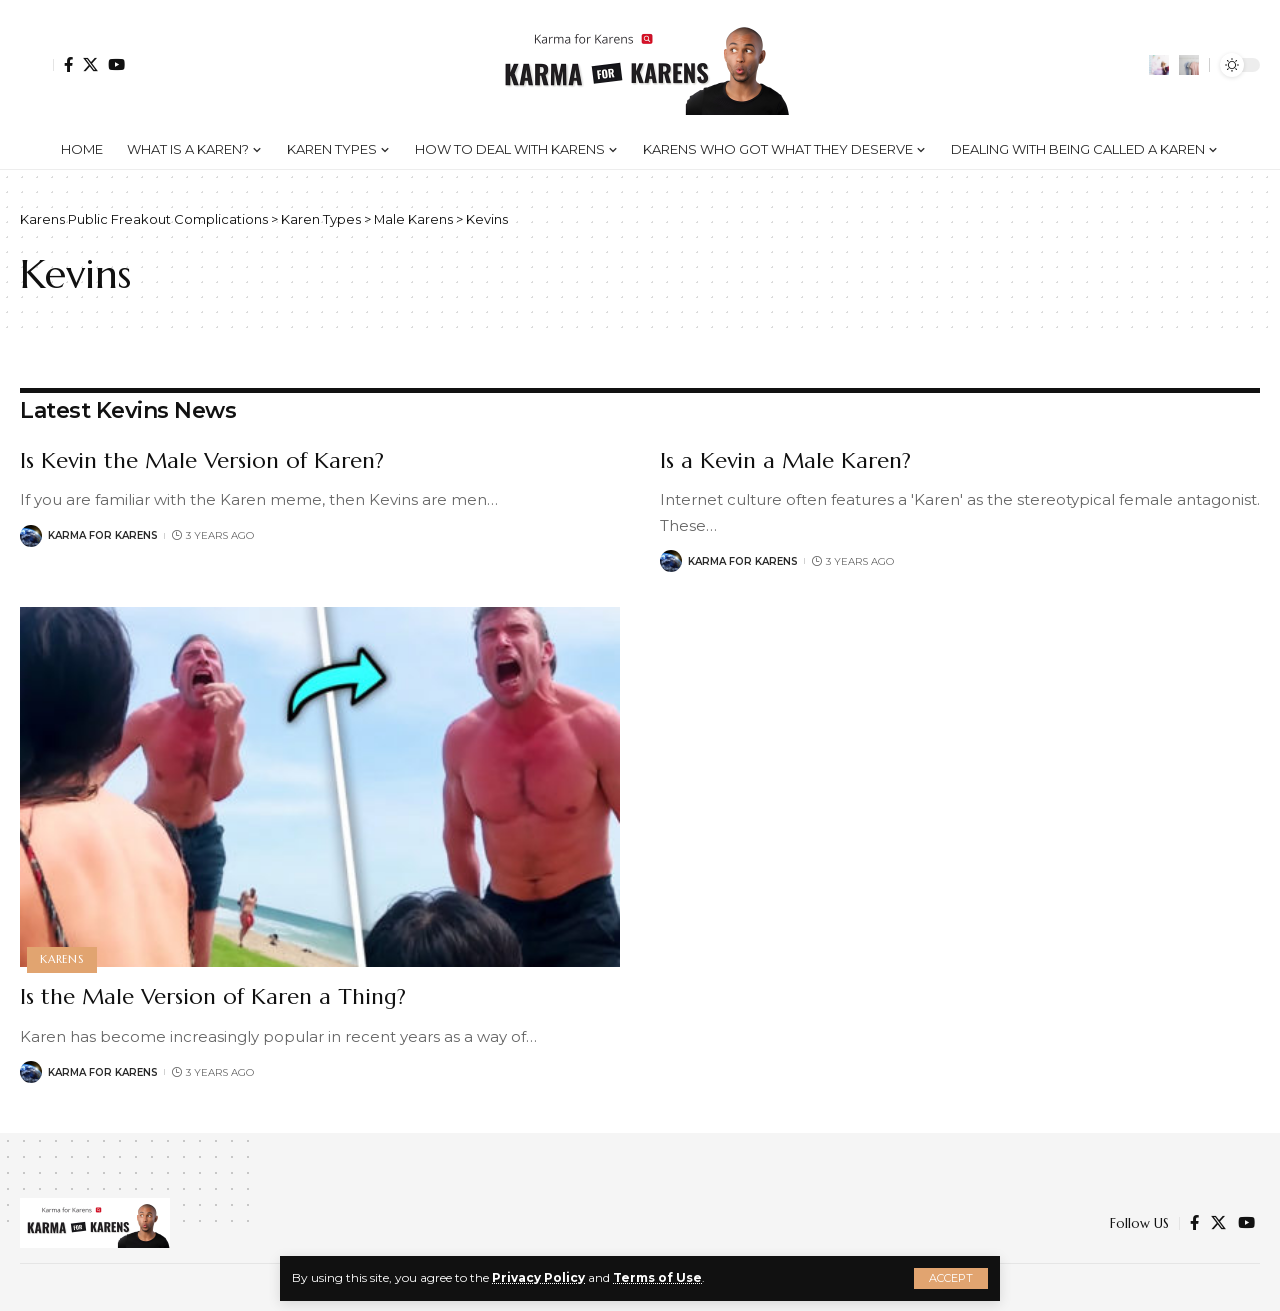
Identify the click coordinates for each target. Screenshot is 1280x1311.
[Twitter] (90, 64)
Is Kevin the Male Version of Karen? (202, 460)
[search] (1189, 65)
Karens (62, 959)
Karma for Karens (103, 535)
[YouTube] (116, 64)
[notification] (1159, 65)
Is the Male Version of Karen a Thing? (213, 996)
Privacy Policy (538, 1277)
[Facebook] (68, 64)
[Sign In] (37, 65)
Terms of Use (657, 1277)
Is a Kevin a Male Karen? (785, 460)
